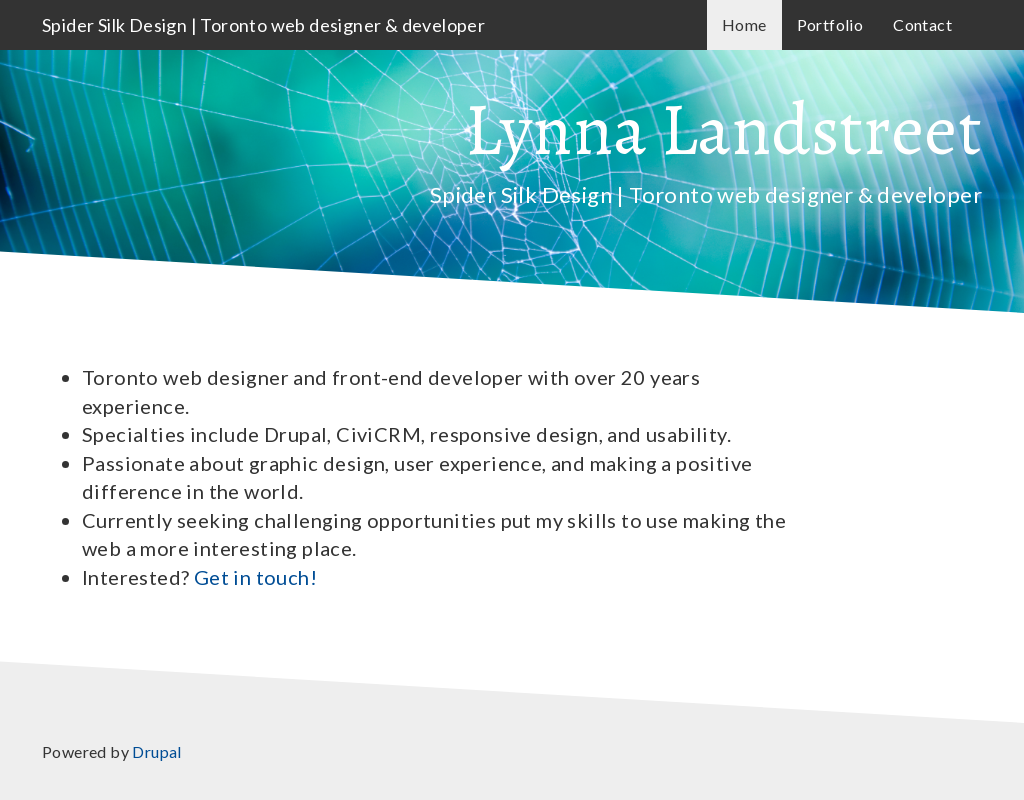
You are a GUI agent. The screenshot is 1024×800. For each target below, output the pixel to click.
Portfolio (830, 24)
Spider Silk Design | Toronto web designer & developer (263, 25)
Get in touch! (255, 577)
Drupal (156, 751)
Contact (922, 24)
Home (744, 24)
